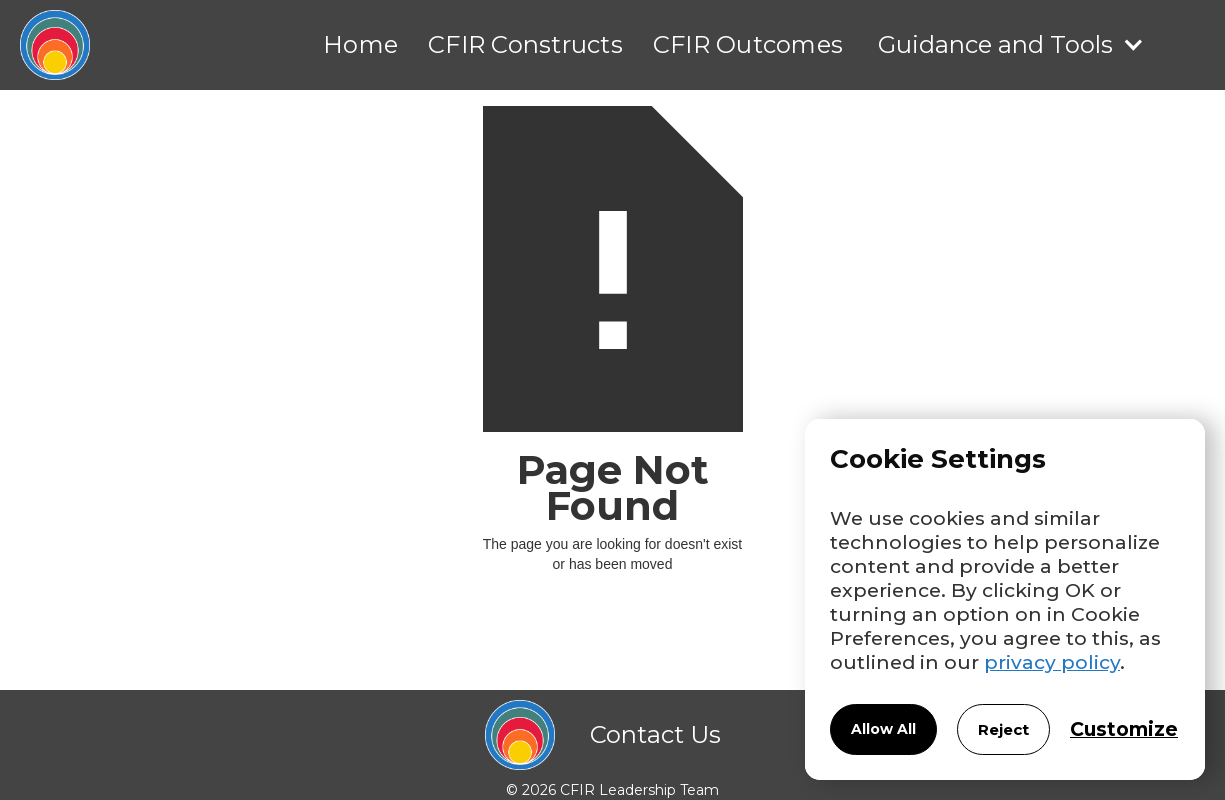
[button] (1011, 45)
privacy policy (1052, 662)
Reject (1003, 729)
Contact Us (655, 734)
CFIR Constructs (525, 44)
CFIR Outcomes (748, 44)
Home (360, 44)
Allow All (883, 729)
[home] (45, 45)
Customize (1124, 729)
